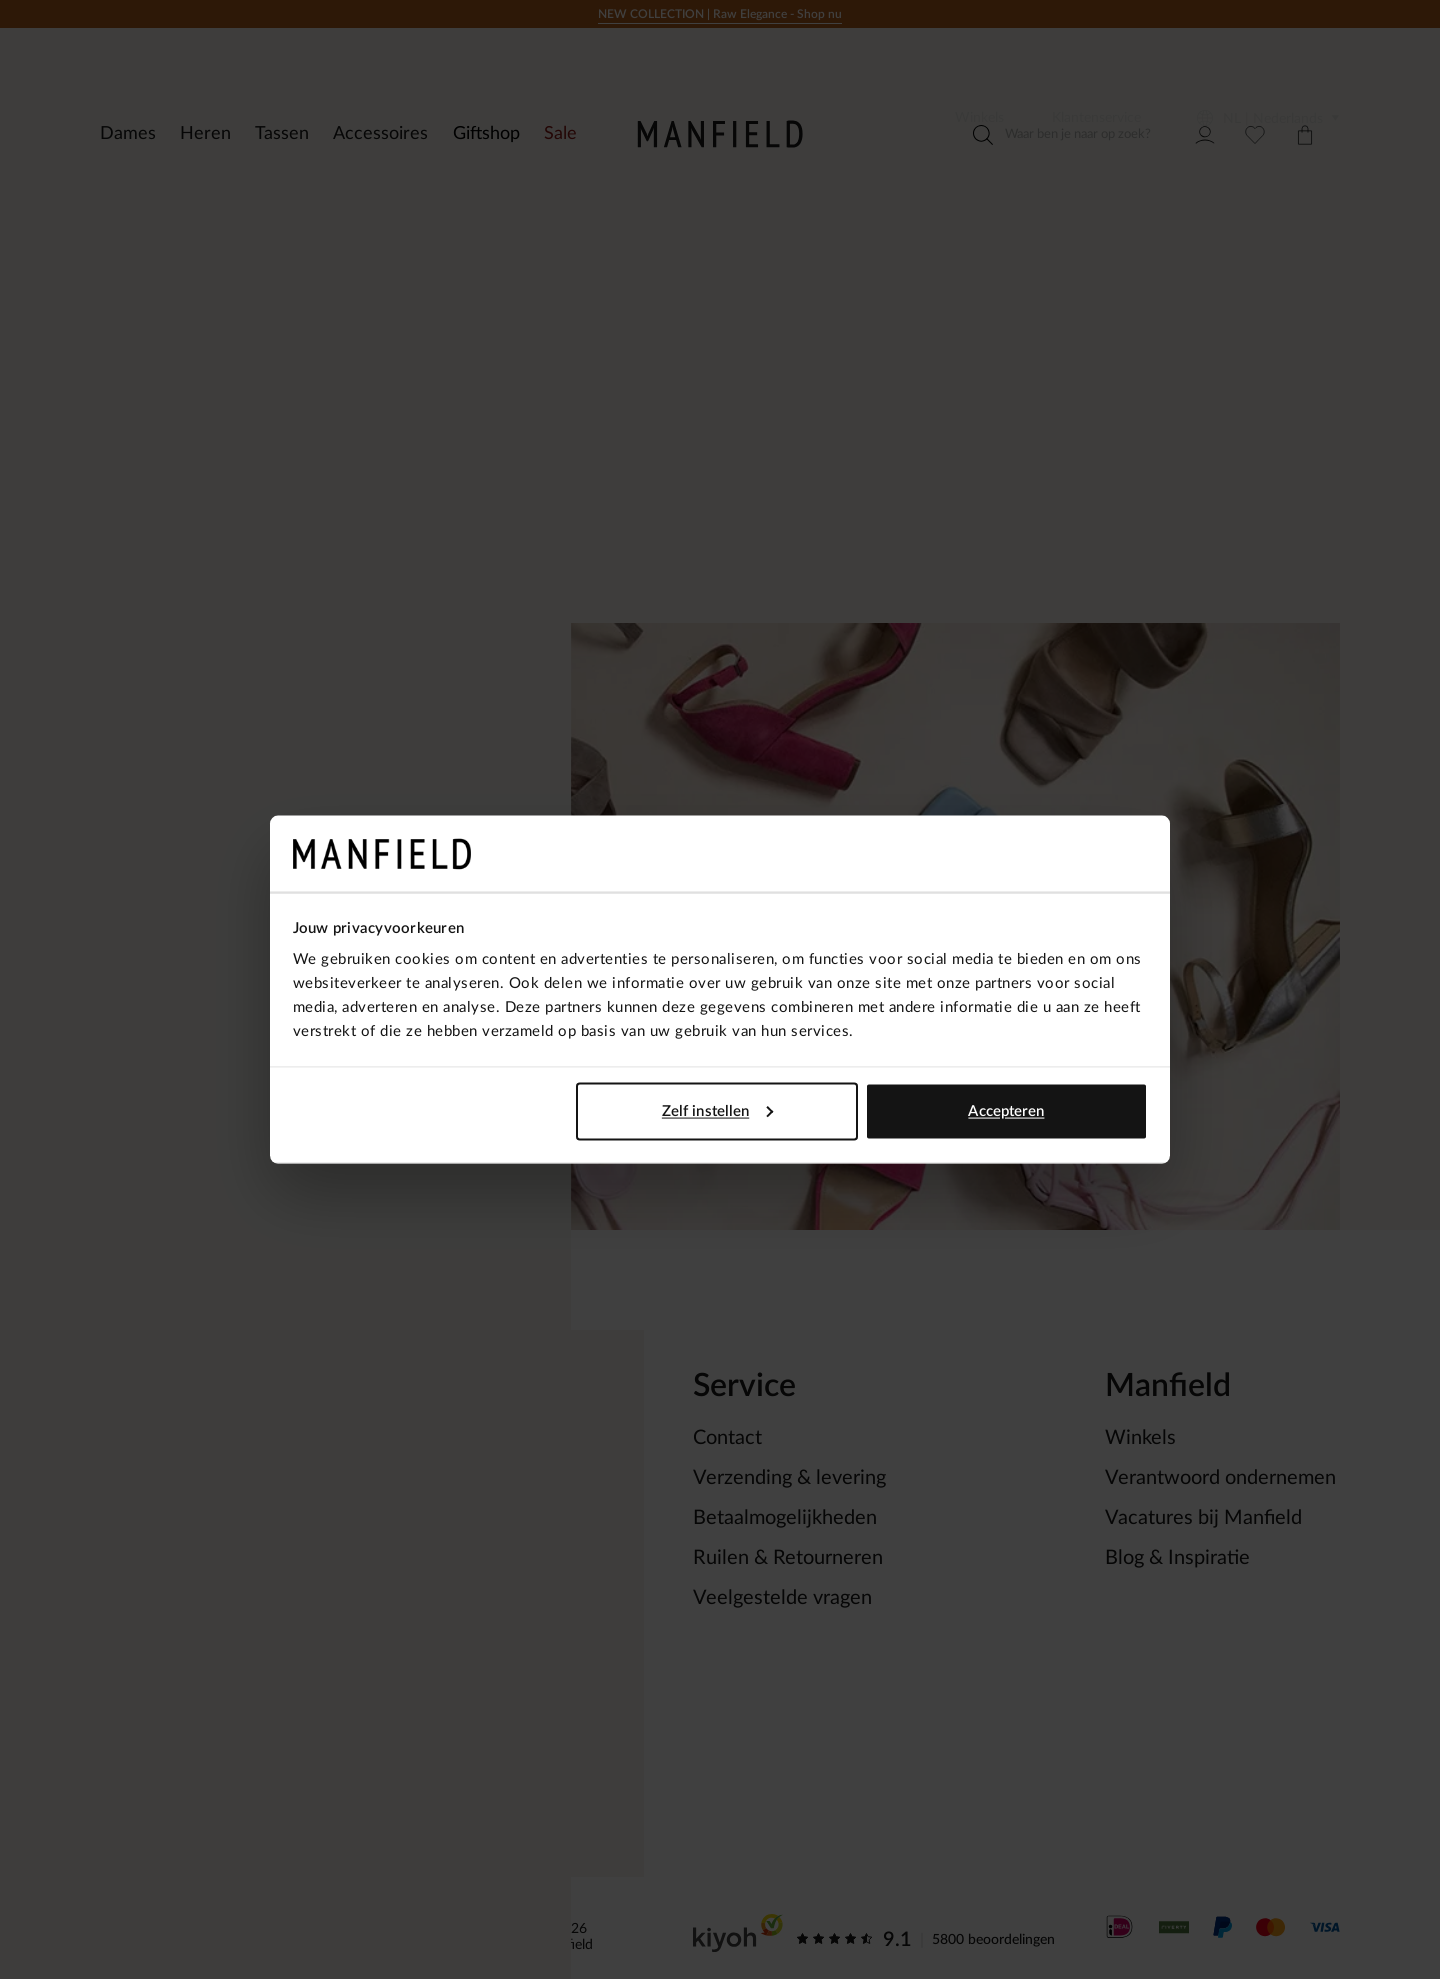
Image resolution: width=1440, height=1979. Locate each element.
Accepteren (1006, 1110)
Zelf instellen (717, 1110)
